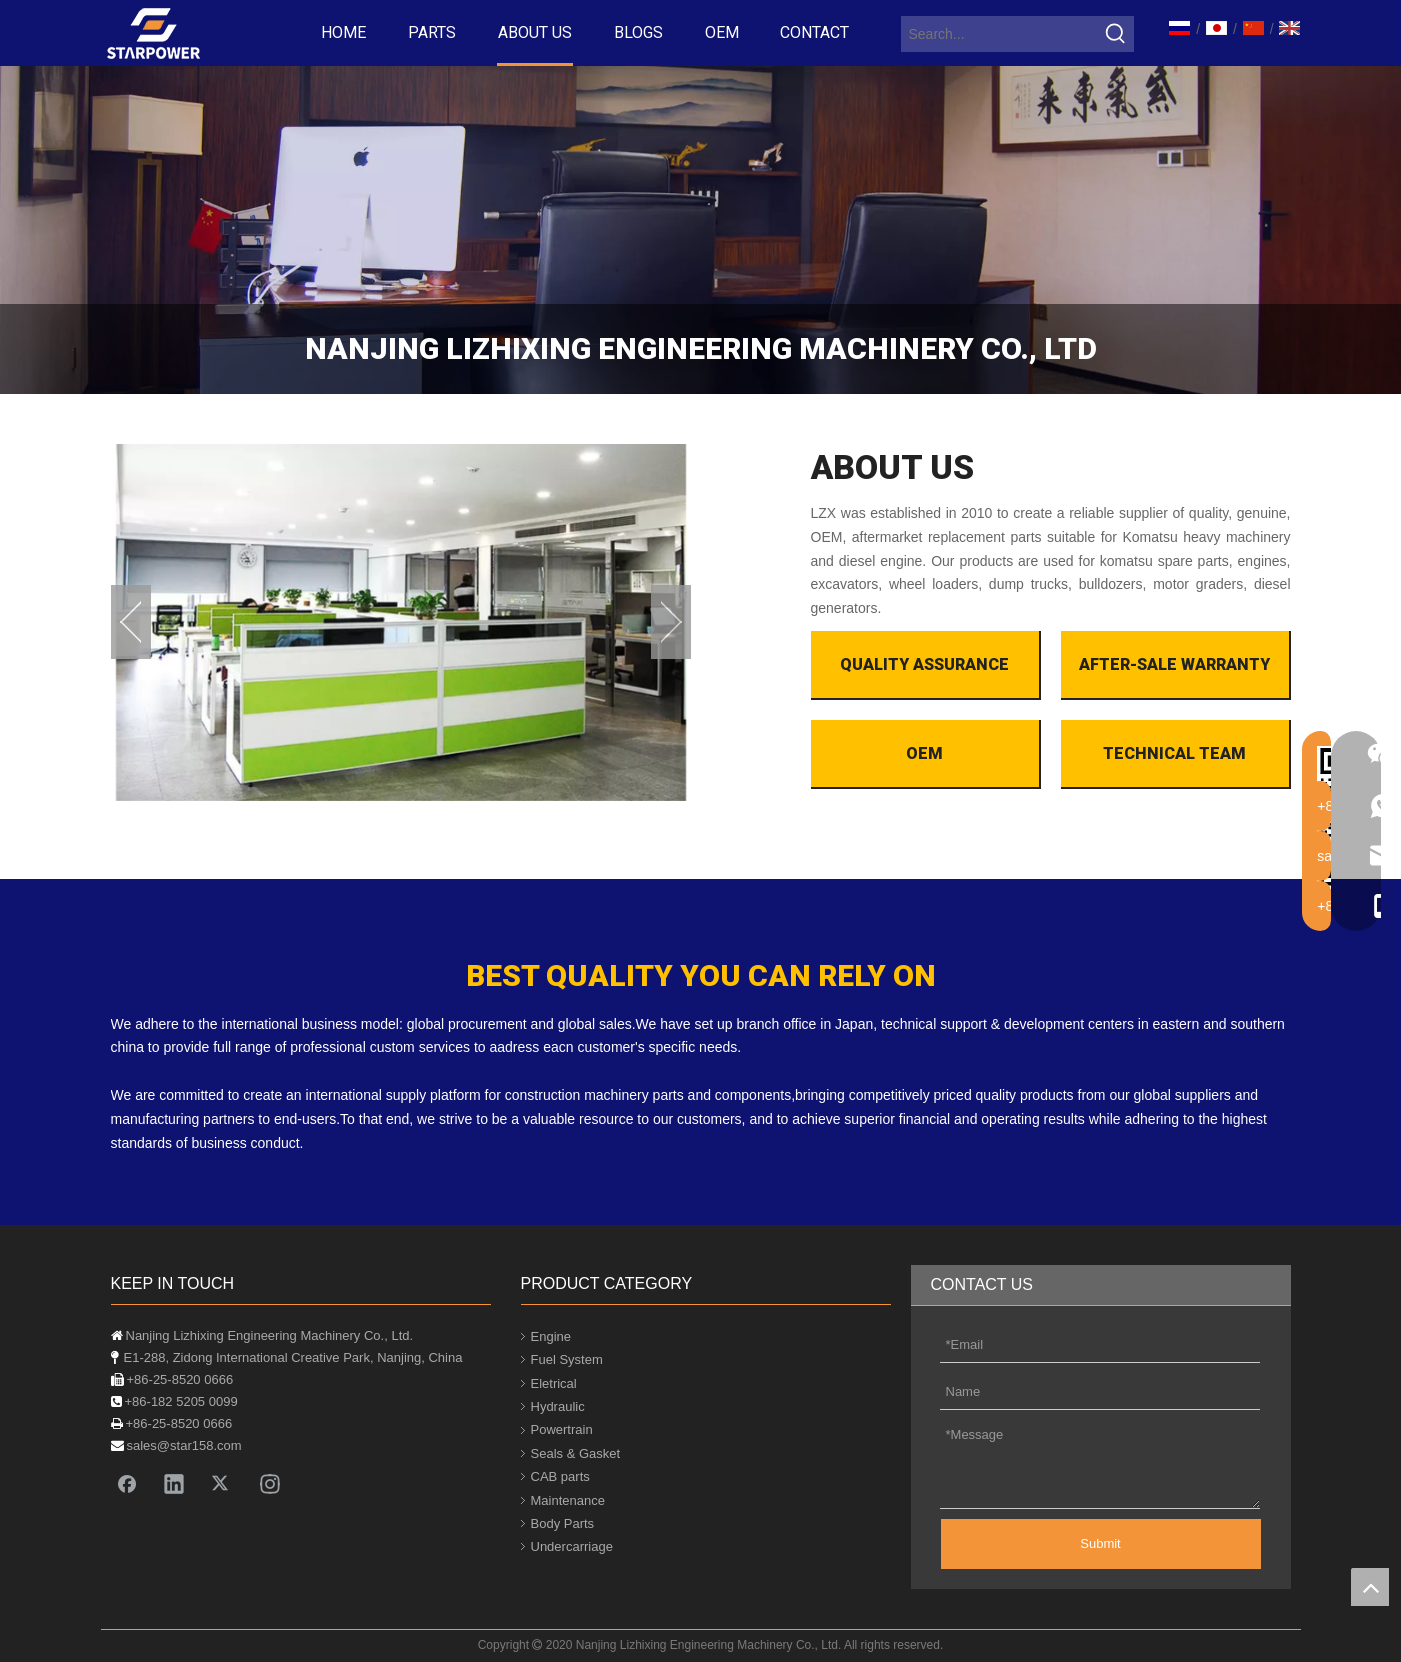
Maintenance (568, 1500)
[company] (700, 230)
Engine (551, 1336)
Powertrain (562, 1429)
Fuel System (567, 1359)
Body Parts (563, 1523)
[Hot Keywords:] (1116, 34)
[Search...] (999, 34)
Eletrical (554, 1383)
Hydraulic (558, 1406)
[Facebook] (127, 1483)
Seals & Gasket (576, 1453)
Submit (1100, 1543)
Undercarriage (572, 1546)
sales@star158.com (184, 1445)
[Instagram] (270, 1483)
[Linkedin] (174, 1483)
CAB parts (560, 1476)
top (1370, 1587)
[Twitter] (222, 1483)
